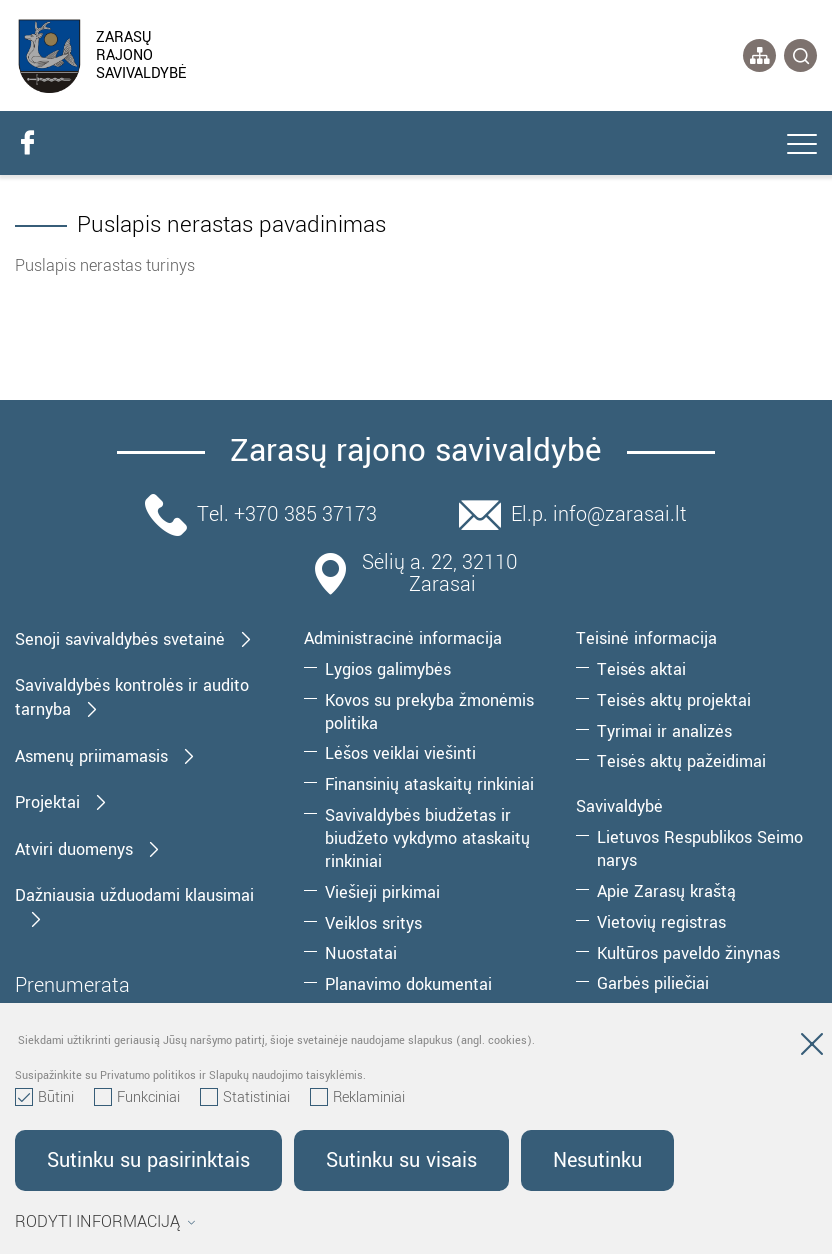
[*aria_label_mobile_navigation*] (802, 146)
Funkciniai (137, 1098)
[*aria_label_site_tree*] (759, 55)
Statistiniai (245, 1098)
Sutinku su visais (401, 1160)
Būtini (44, 1098)
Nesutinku (597, 1160)
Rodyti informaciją (105, 1222)
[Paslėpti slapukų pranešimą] (812, 1048)
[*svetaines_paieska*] (800, 55)
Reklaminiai (357, 1098)
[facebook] (27, 143)
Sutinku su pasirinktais (148, 1160)
